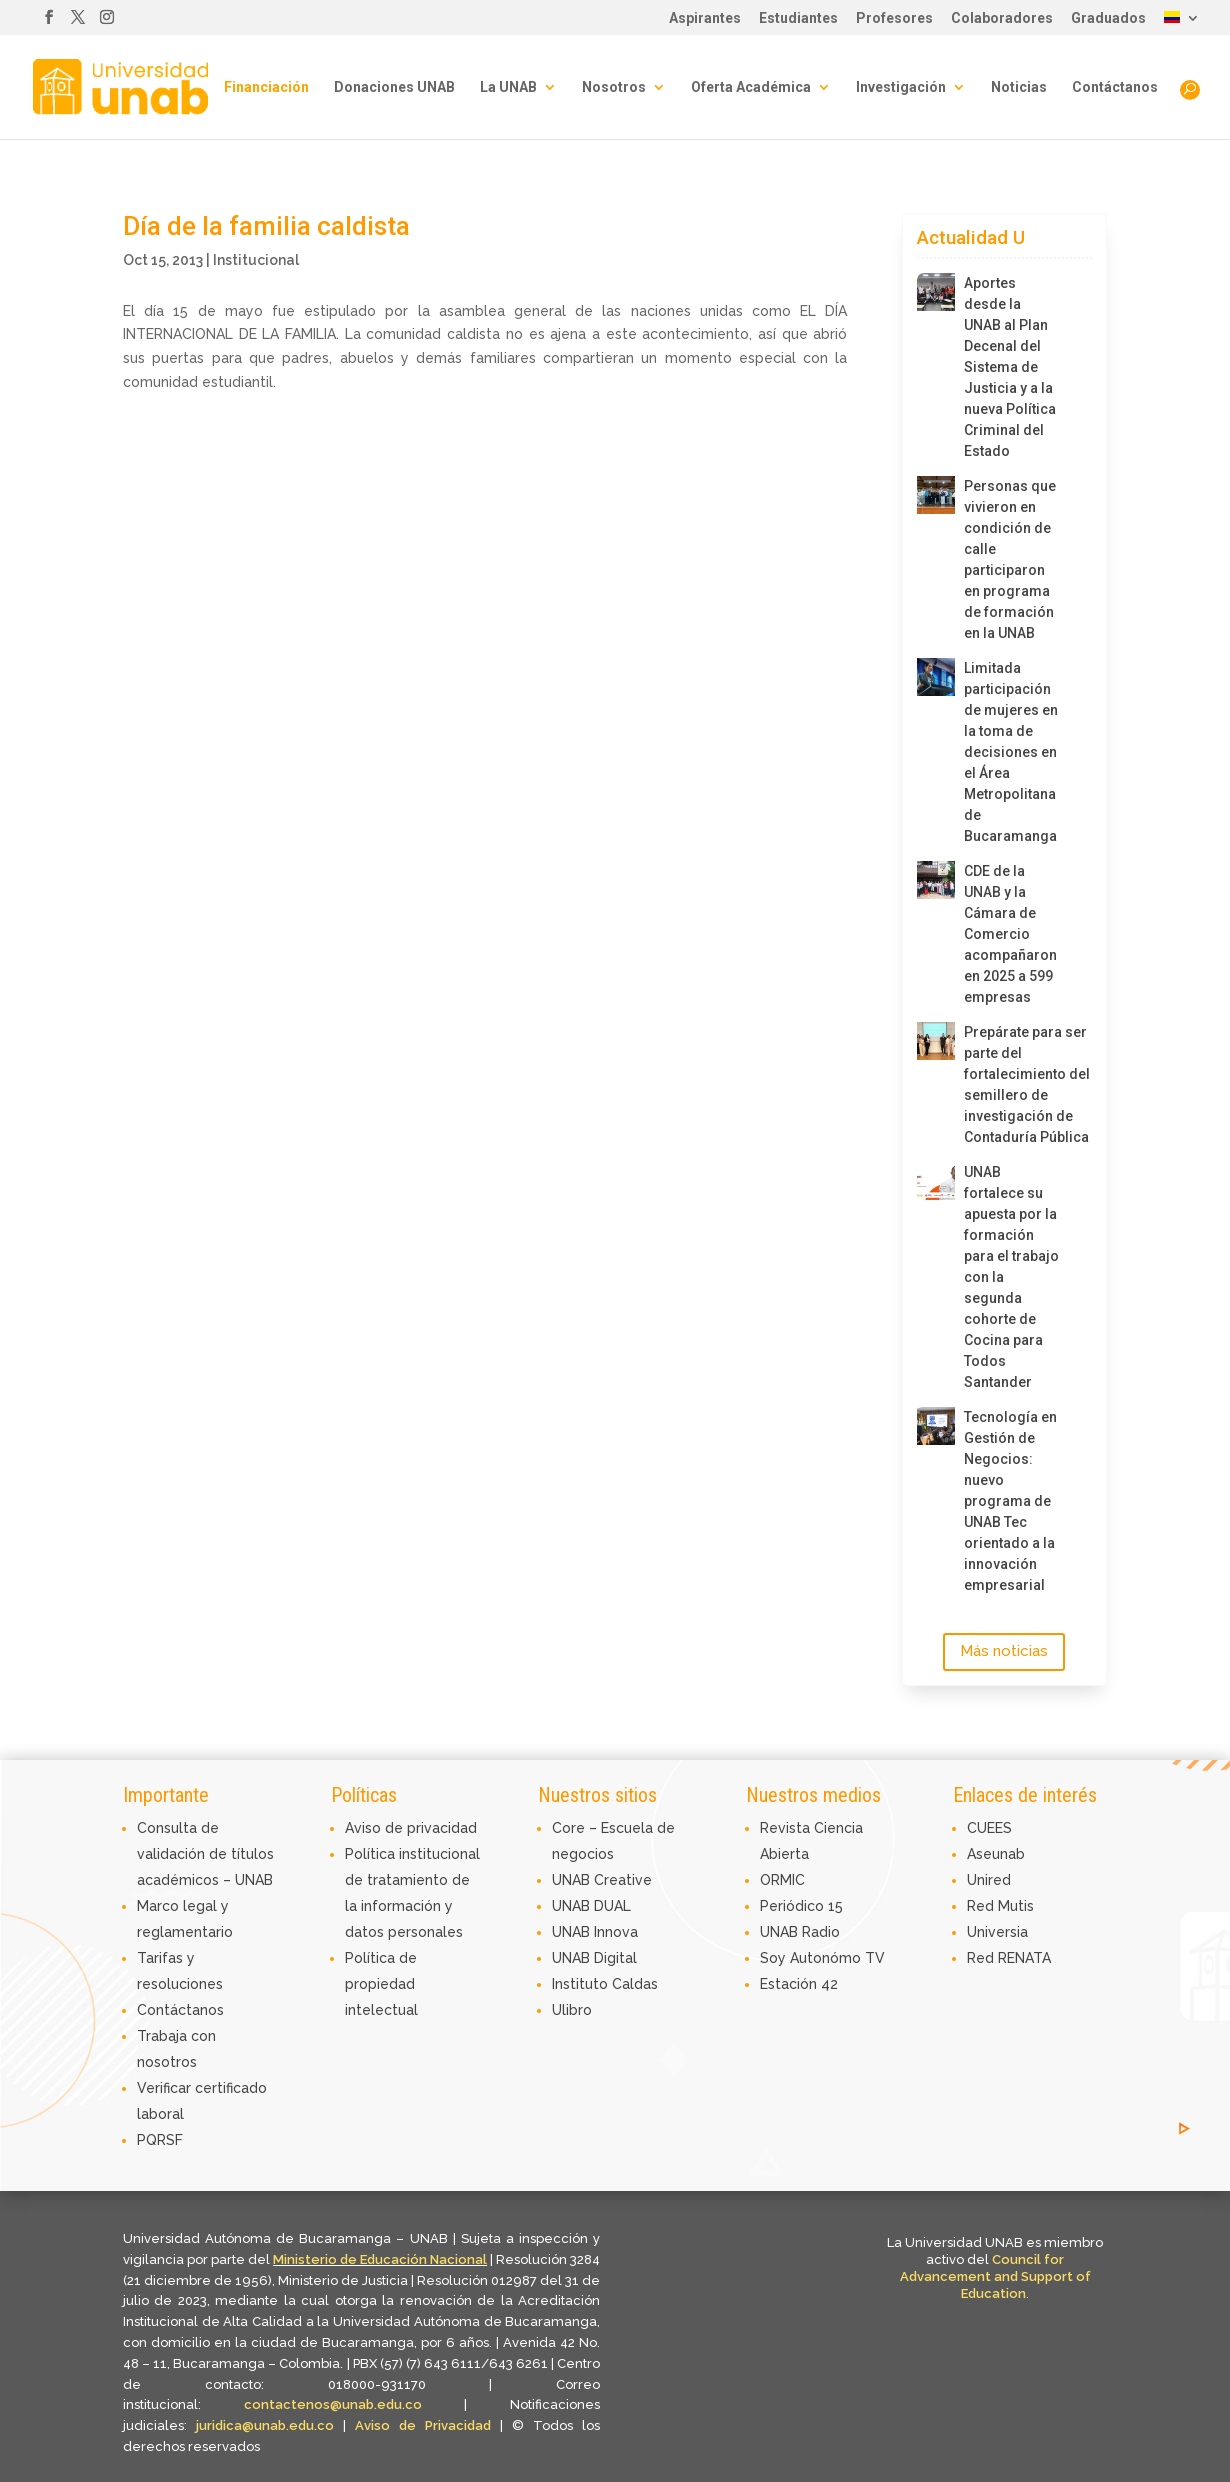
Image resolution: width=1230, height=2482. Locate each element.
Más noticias (1004, 1651)
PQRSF (160, 2140)
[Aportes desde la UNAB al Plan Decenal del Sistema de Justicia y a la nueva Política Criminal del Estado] (936, 292)
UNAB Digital (594, 1958)
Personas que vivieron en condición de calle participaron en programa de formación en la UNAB (1010, 559)
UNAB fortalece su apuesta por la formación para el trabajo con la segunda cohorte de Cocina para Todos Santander (1011, 1277)
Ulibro (572, 2010)
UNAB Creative (602, 1880)
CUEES (989, 1828)
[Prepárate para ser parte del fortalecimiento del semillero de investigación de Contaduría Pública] (936, 1041)
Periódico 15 (801, 1906)
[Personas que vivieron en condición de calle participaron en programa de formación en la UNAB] (936, 495)
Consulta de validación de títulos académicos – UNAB (205, 1854)
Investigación (901, 87)
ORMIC (782, 1880)
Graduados (1108, 18)
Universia (997, 1932)
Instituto (582, 1984)
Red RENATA (1009, 1958)
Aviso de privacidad (411, 1828)
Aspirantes (705, 18)
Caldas (635, 1984)
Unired (989, 1880)
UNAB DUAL (591, 1906)
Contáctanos (1115, 87)
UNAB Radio (800, 1932)
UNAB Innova (595, 1932)
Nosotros (614, 87)
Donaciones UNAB (394, 87)
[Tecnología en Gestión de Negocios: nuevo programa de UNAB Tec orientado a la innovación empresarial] (936, 1426)
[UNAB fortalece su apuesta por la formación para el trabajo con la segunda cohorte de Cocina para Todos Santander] (936, 1181)
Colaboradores (1002, 18)
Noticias (1019, 87)
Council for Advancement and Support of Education (995, 2276)
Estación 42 (799, 1984)
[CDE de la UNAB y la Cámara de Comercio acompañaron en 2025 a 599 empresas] (936, 880)
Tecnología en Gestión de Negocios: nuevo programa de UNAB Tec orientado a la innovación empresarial (1010, 1501)
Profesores (894, 18)
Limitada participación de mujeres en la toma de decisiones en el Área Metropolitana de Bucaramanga (1011, 752)
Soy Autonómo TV (822, 1958)
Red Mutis (1000, 1906)
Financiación (266, 87)
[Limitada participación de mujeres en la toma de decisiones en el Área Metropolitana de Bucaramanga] (936, 677)
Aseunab (996, 1854)
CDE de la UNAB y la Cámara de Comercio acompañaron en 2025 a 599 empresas (1010, 934)
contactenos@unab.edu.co (333, 2404)
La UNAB (508, 87)
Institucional (256, 260)
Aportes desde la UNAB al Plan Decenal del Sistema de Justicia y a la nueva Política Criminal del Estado (1010, 367)
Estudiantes (798, 18)
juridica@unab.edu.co (265, 2425)
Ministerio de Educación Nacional (380, 2259)
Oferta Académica (751, 87)
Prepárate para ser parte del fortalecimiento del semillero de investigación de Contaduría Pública (1012, 1084)
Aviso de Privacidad (427, 2425)
